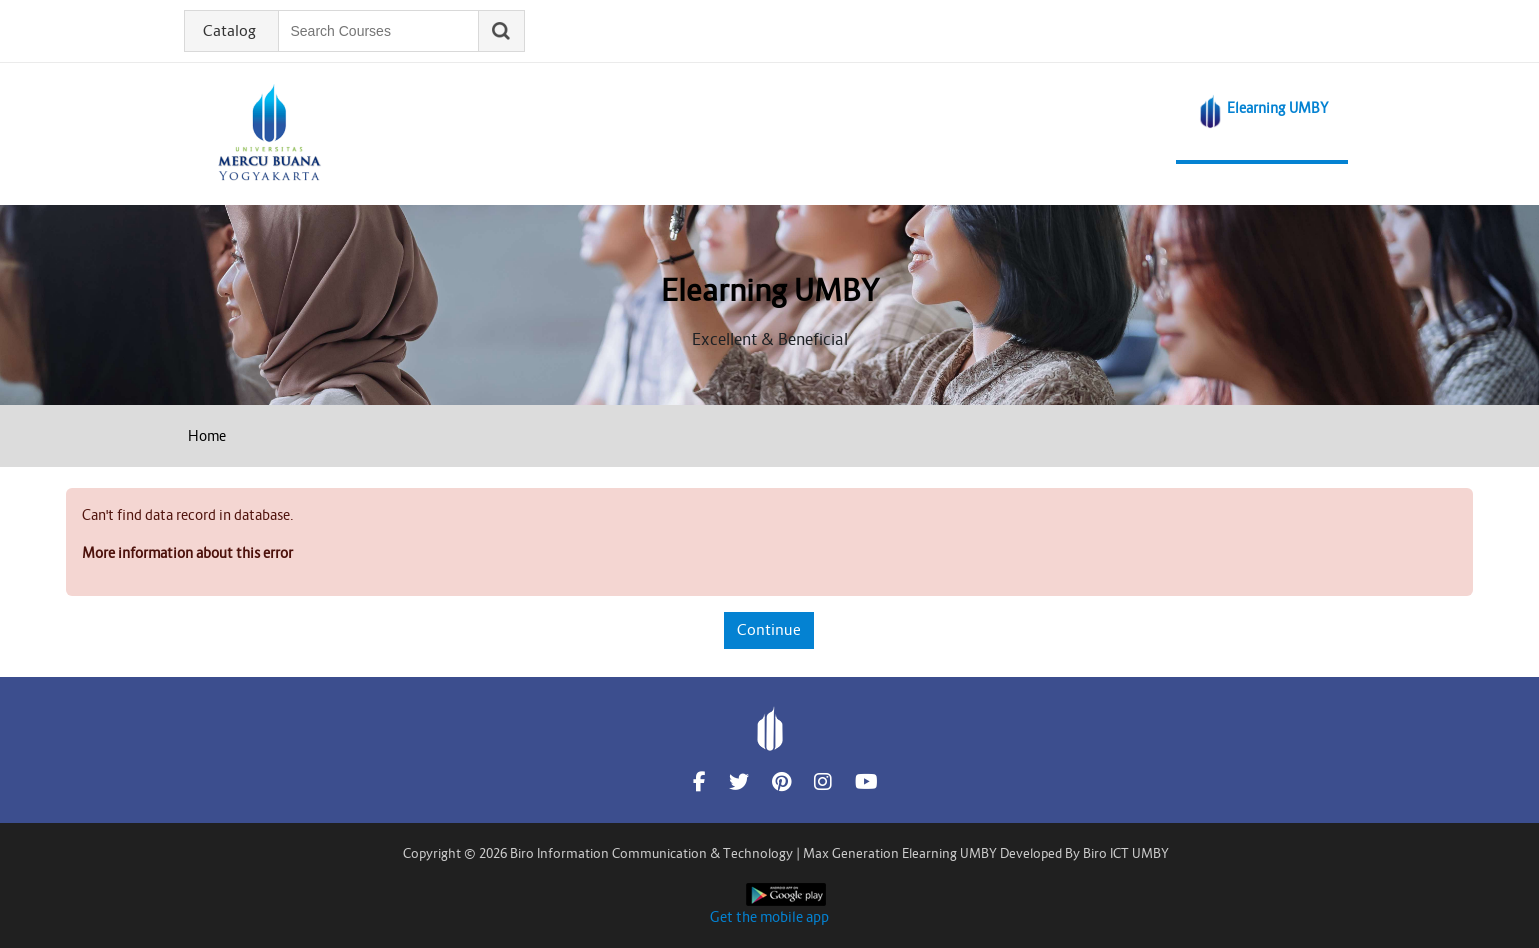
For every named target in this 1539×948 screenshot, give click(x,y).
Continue (769, 629)
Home (207, 436)
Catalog (229, 31)
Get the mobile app (769, 917)
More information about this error (187, 553)
